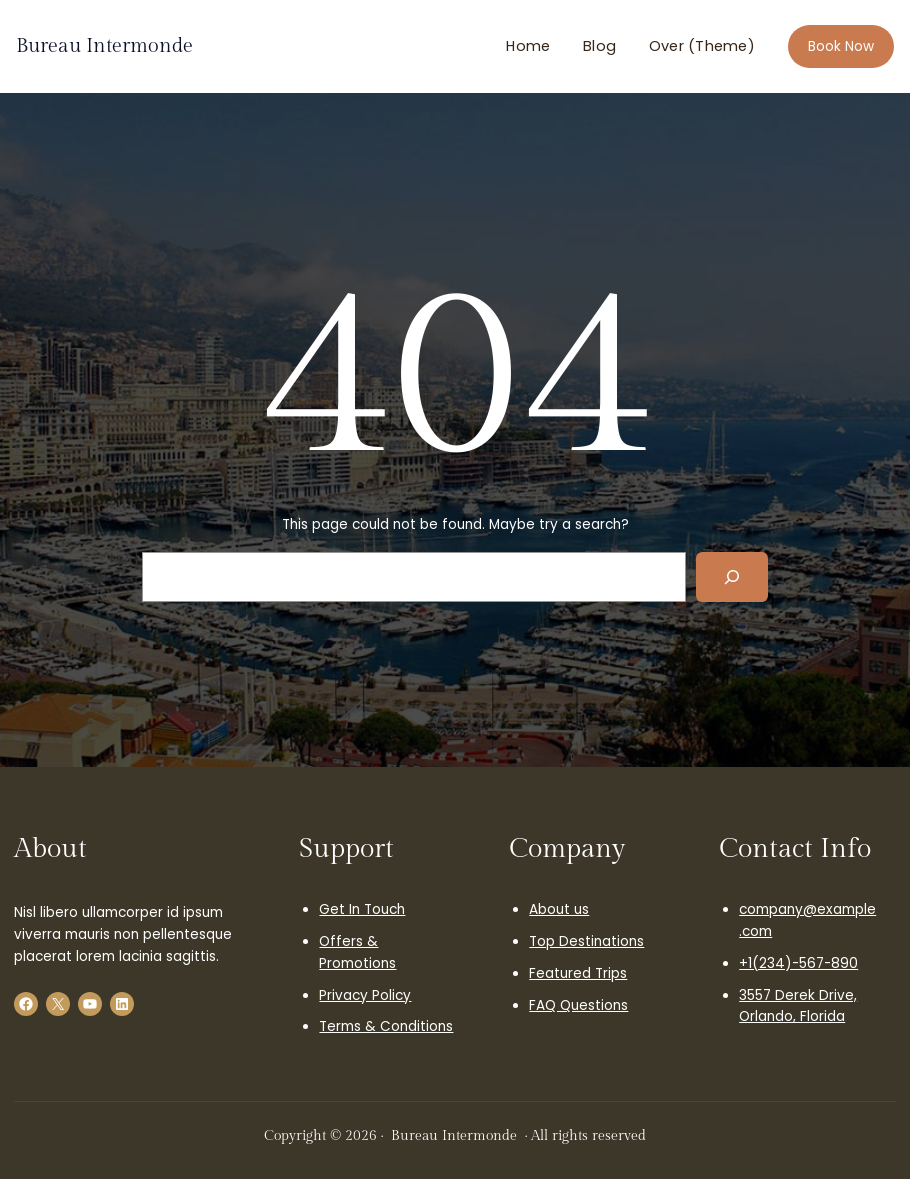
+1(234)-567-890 (798, 963)
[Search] (732, 577)
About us (559, 909)
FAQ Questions (578, 1005)
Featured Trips (578, 973)
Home (528, 46)
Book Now (841, 46)
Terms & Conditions (386, 1026)
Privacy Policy (365, 995)
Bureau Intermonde (104, 46)
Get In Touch (362, 909)
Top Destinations (586, 941)
